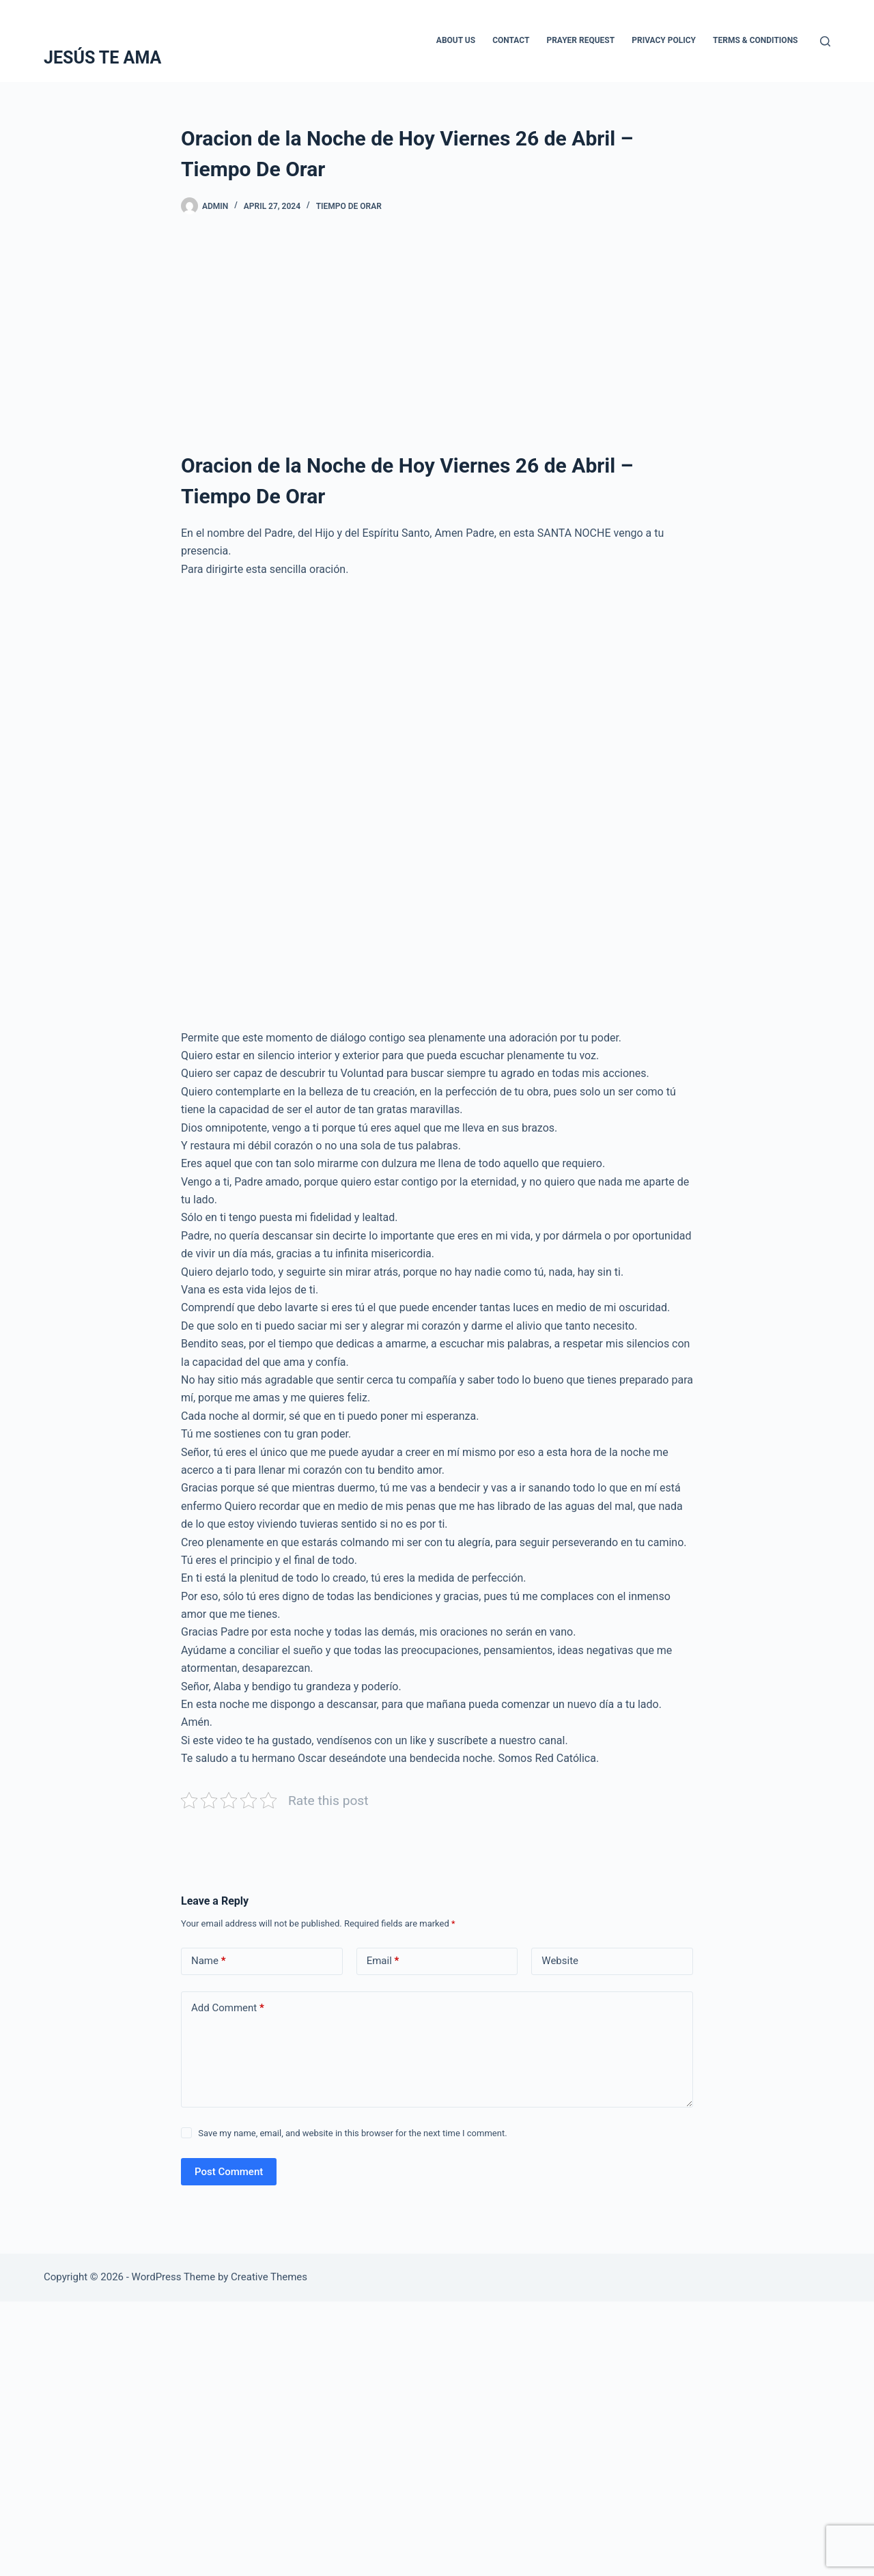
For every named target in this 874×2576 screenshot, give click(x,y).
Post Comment (229, 2172)
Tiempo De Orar (349, 206)
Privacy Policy (664, 40)
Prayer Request (580, 40)
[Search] (825, 41)
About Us (455, 40)
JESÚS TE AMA (102, 58)
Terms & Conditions (755, 40)
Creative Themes (269, 2277)
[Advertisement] (437, 338)
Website (559, 1961)
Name (208, 1961)
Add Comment (227, 2008)
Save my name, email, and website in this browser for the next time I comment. (352, 2133)
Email (383, 1961)
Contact (510, 40)
